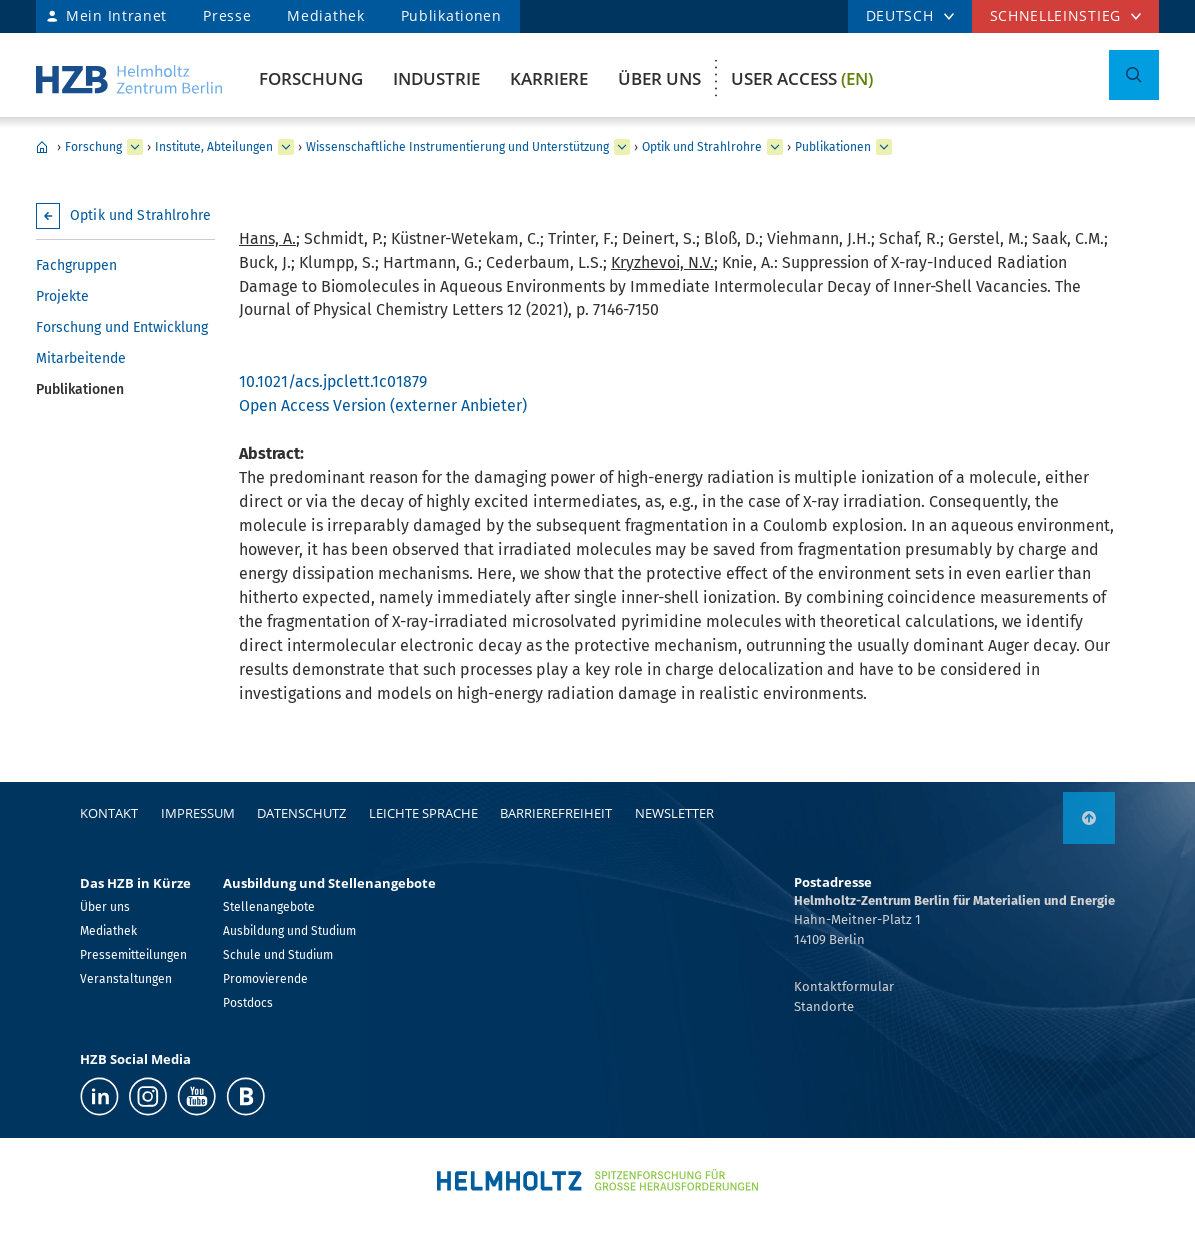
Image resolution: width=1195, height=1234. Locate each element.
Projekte (62, 296)
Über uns (659, 78)
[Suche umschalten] (1134, 75)
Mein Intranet (116, 15)
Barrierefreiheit (556, 813)
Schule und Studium (278, 955)
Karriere (549, 78)
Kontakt (109, 813)
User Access (802, 78)
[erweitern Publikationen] (884, 147)
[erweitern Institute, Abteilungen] (286, 147)
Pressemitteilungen (133, 955)
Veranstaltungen (126, 979)
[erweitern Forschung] (135, 147)
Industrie (436, 78)
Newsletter (674, 813)
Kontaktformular (844, 986)
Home (42, 147)
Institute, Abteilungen (214, 147)
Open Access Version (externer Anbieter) (383, 405)
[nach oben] (1089, 818)
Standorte (824, 1006)
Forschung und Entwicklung (122, 327)
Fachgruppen (76, 265)
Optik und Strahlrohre (702, 147)
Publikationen (451, 15)
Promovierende (265, 979)
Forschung (311, 78)
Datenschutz (301, 813)
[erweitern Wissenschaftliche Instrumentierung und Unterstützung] (622, 147)
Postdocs (248, 1003)
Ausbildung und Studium (289, 931)
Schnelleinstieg (1056, 15)
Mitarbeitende (81, 358)
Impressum (198, 813)
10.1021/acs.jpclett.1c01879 (333, 381)
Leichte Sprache (423, 813)
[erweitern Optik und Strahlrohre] (775, 147)
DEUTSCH (900, 15)
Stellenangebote (269, 907)
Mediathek (325, 15)
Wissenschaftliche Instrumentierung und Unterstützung (457, 147)
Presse (227, 15)
